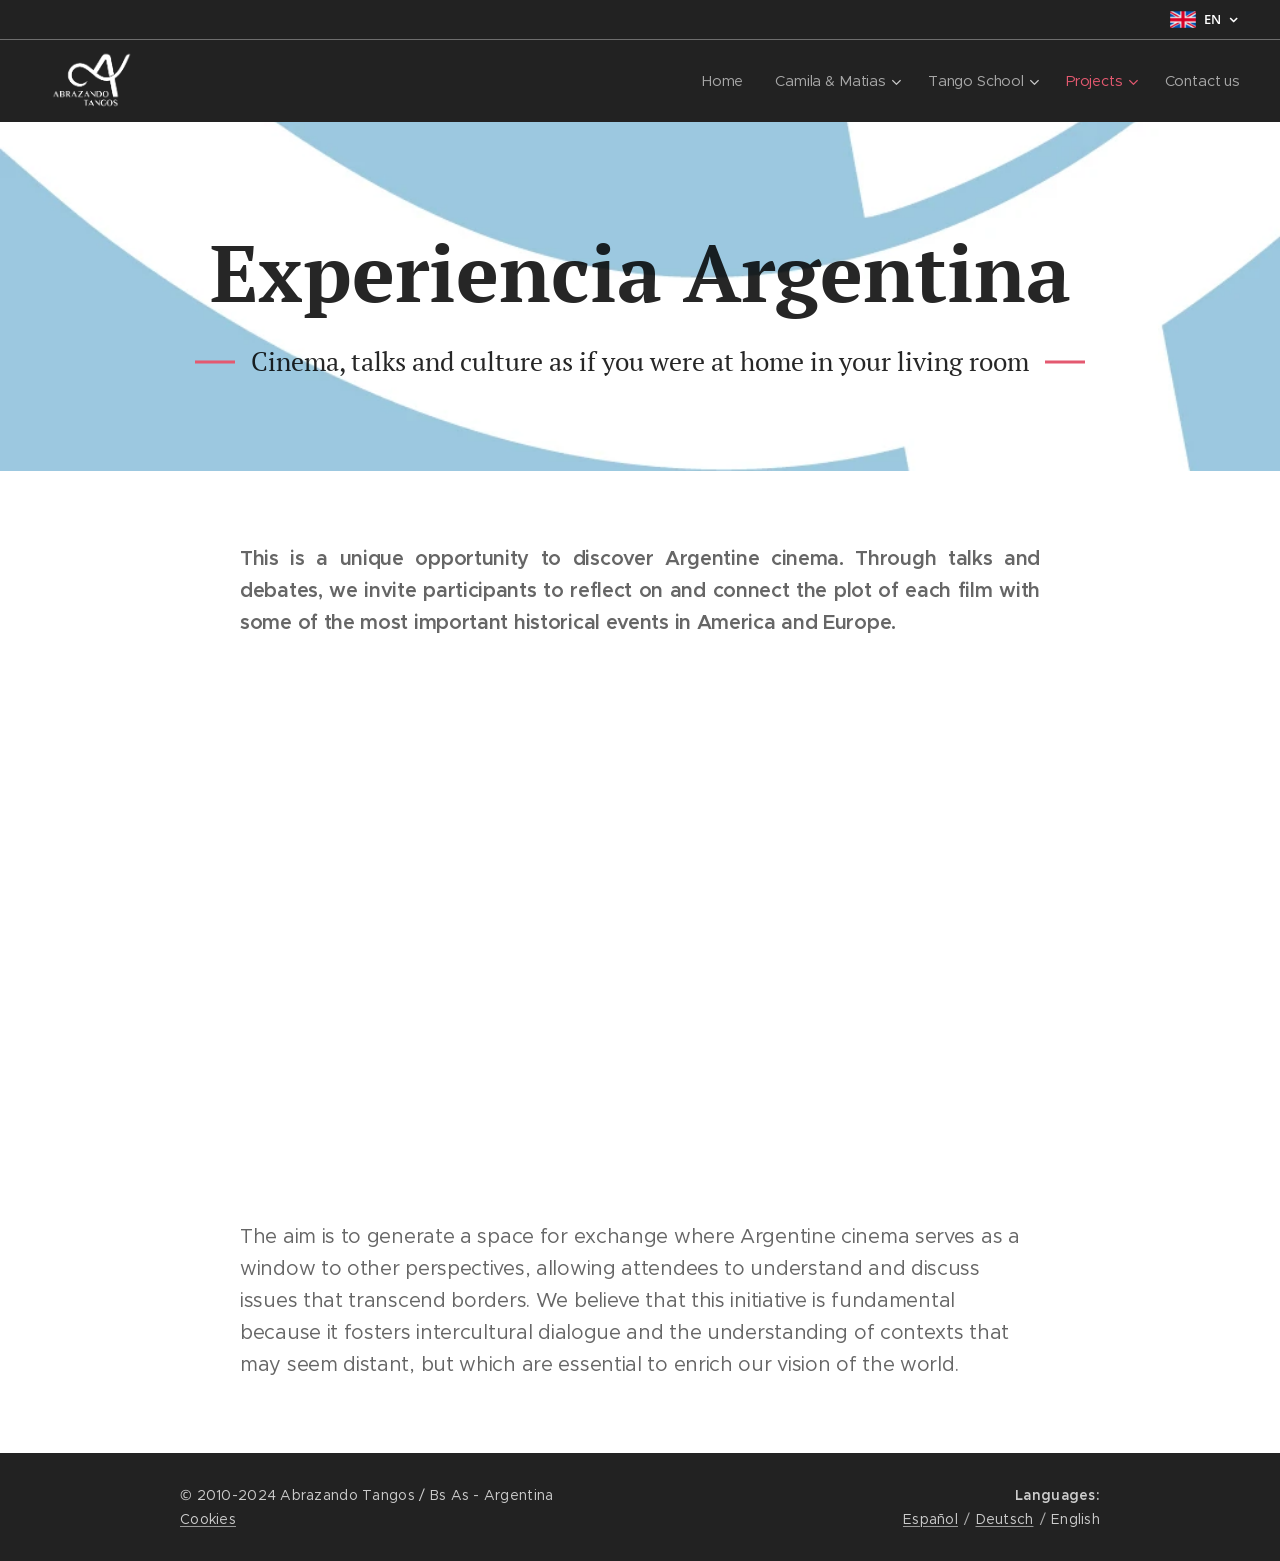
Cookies (208, 1519)
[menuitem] (722, 81)
